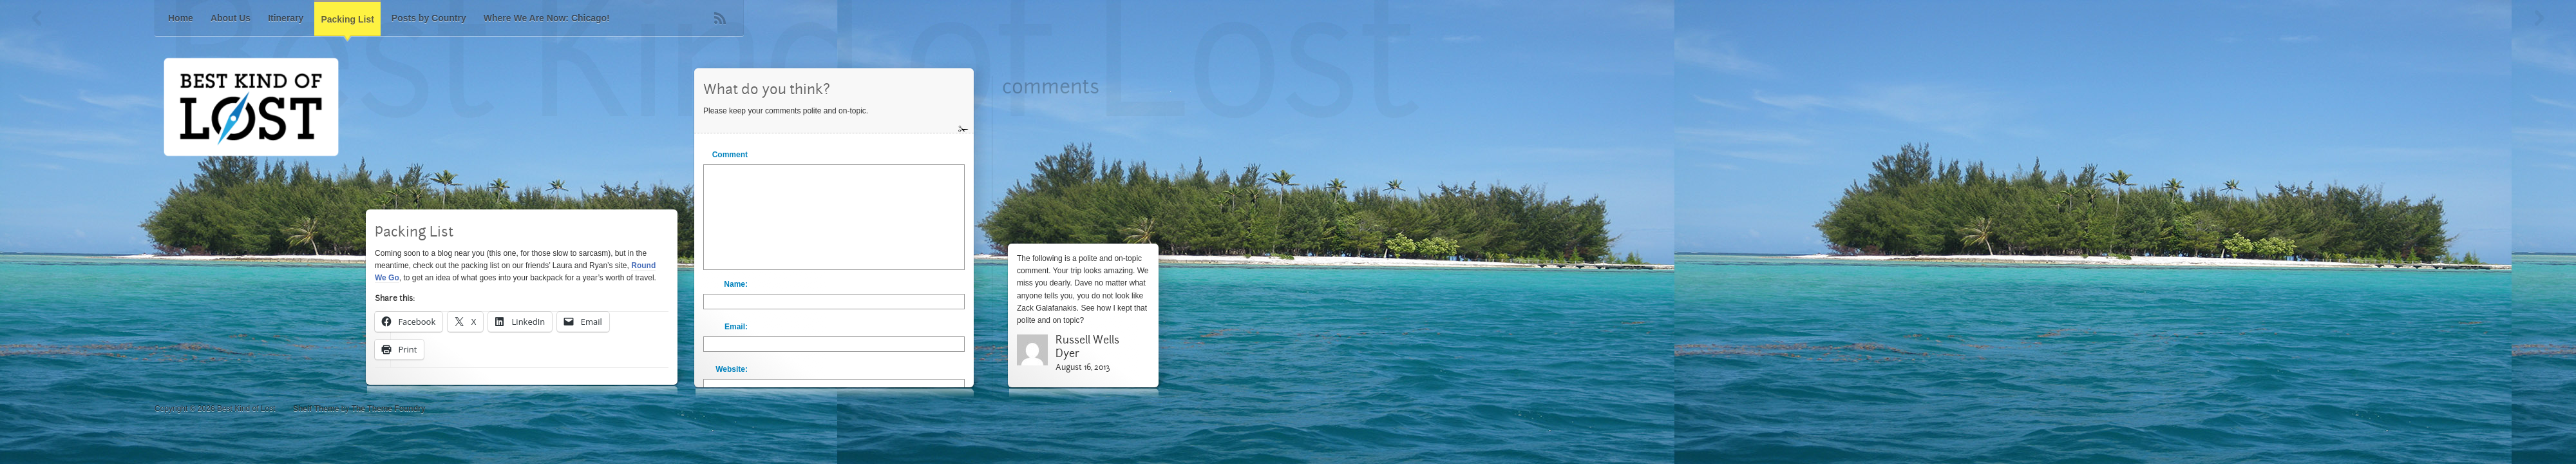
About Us (231, 18)
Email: (736, 326)
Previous (37, 18)
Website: (731, 369)
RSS (720, 18)
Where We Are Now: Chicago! (547, 18)
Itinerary (285, 18)
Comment (730, 154)
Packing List (347, 19)
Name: (736, 284)
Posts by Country (429, 18)
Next (2538, 18)
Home (180, 18)
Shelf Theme (316, 408)
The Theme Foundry (389, 408)
